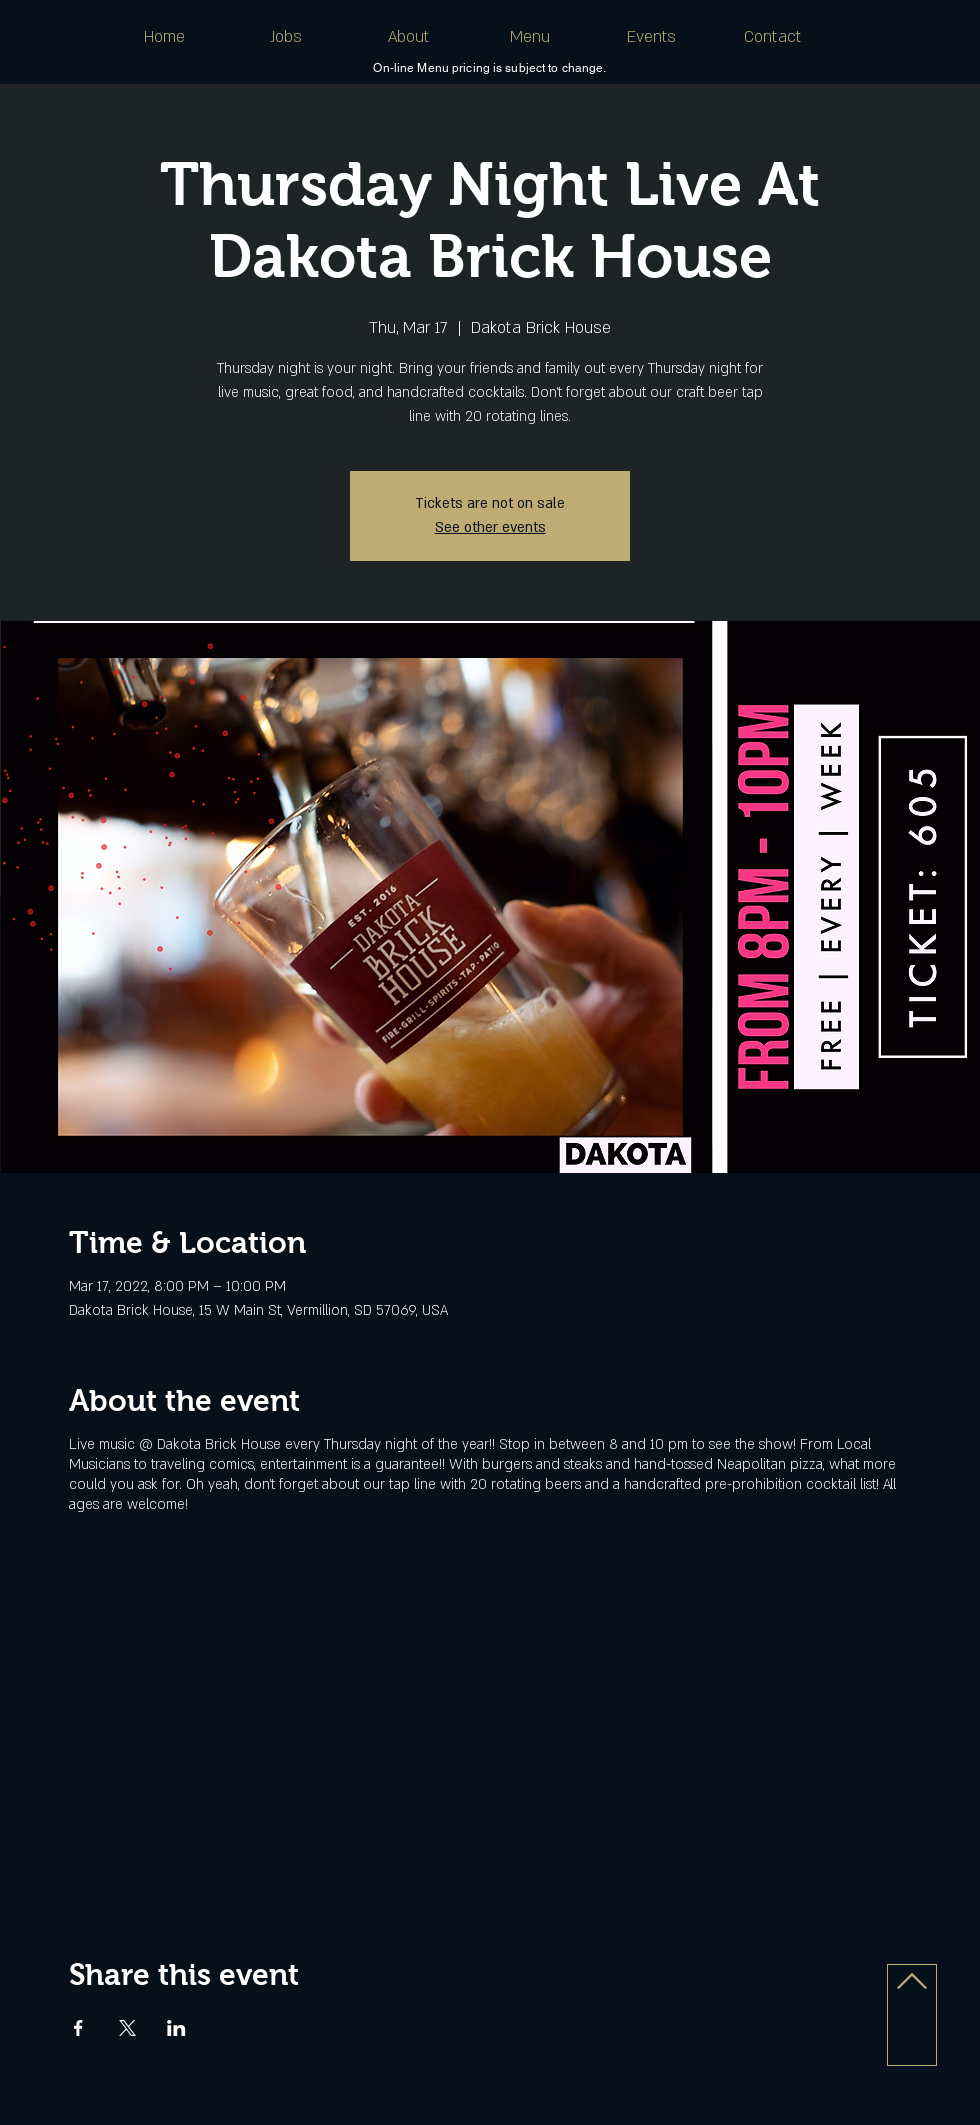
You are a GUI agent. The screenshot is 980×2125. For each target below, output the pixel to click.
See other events (490, 527)
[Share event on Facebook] (78, 2028)
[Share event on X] (127, 2028)
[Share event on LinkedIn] (176, 2028)
